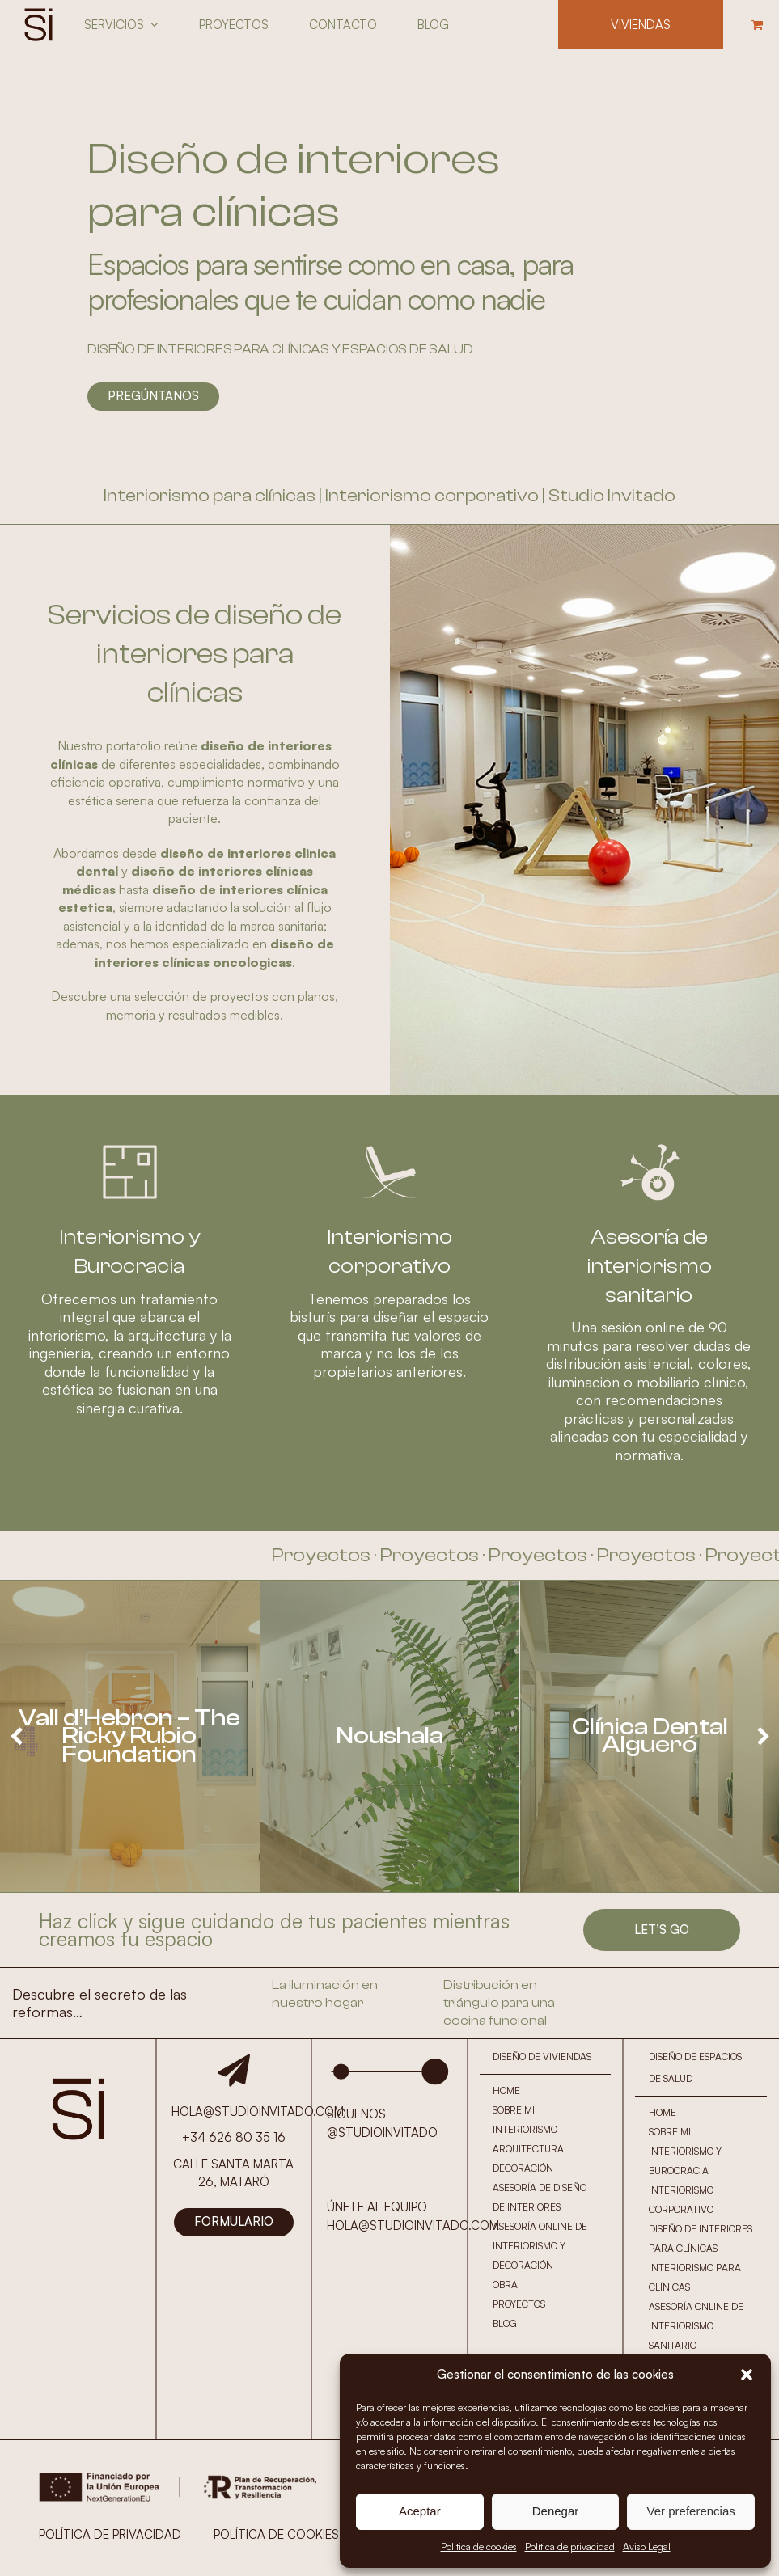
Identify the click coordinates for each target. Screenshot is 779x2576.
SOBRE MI (514, 2110)
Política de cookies (479, 2546)
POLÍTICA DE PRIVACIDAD (110, 2534)
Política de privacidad (570, 2546)
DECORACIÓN (523, 2168)
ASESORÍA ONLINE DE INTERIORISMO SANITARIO (696, 2325)
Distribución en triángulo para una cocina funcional (499, 2003)
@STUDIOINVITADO (382, 2132)
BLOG (505, 2323)
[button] (747, 2375)
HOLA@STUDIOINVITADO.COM (413, 2225)
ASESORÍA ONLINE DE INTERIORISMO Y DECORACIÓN (540, 2245)
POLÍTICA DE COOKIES (276, 2534)
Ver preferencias (691, 2511)
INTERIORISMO (525, 2129)
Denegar (555, 2511)
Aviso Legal (647, 2546)
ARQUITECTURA (528, 2149)
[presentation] (16, 1737)
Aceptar (420, 2511)
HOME (506, 2090)
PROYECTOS (519, 2304)
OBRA (505, 2284)
